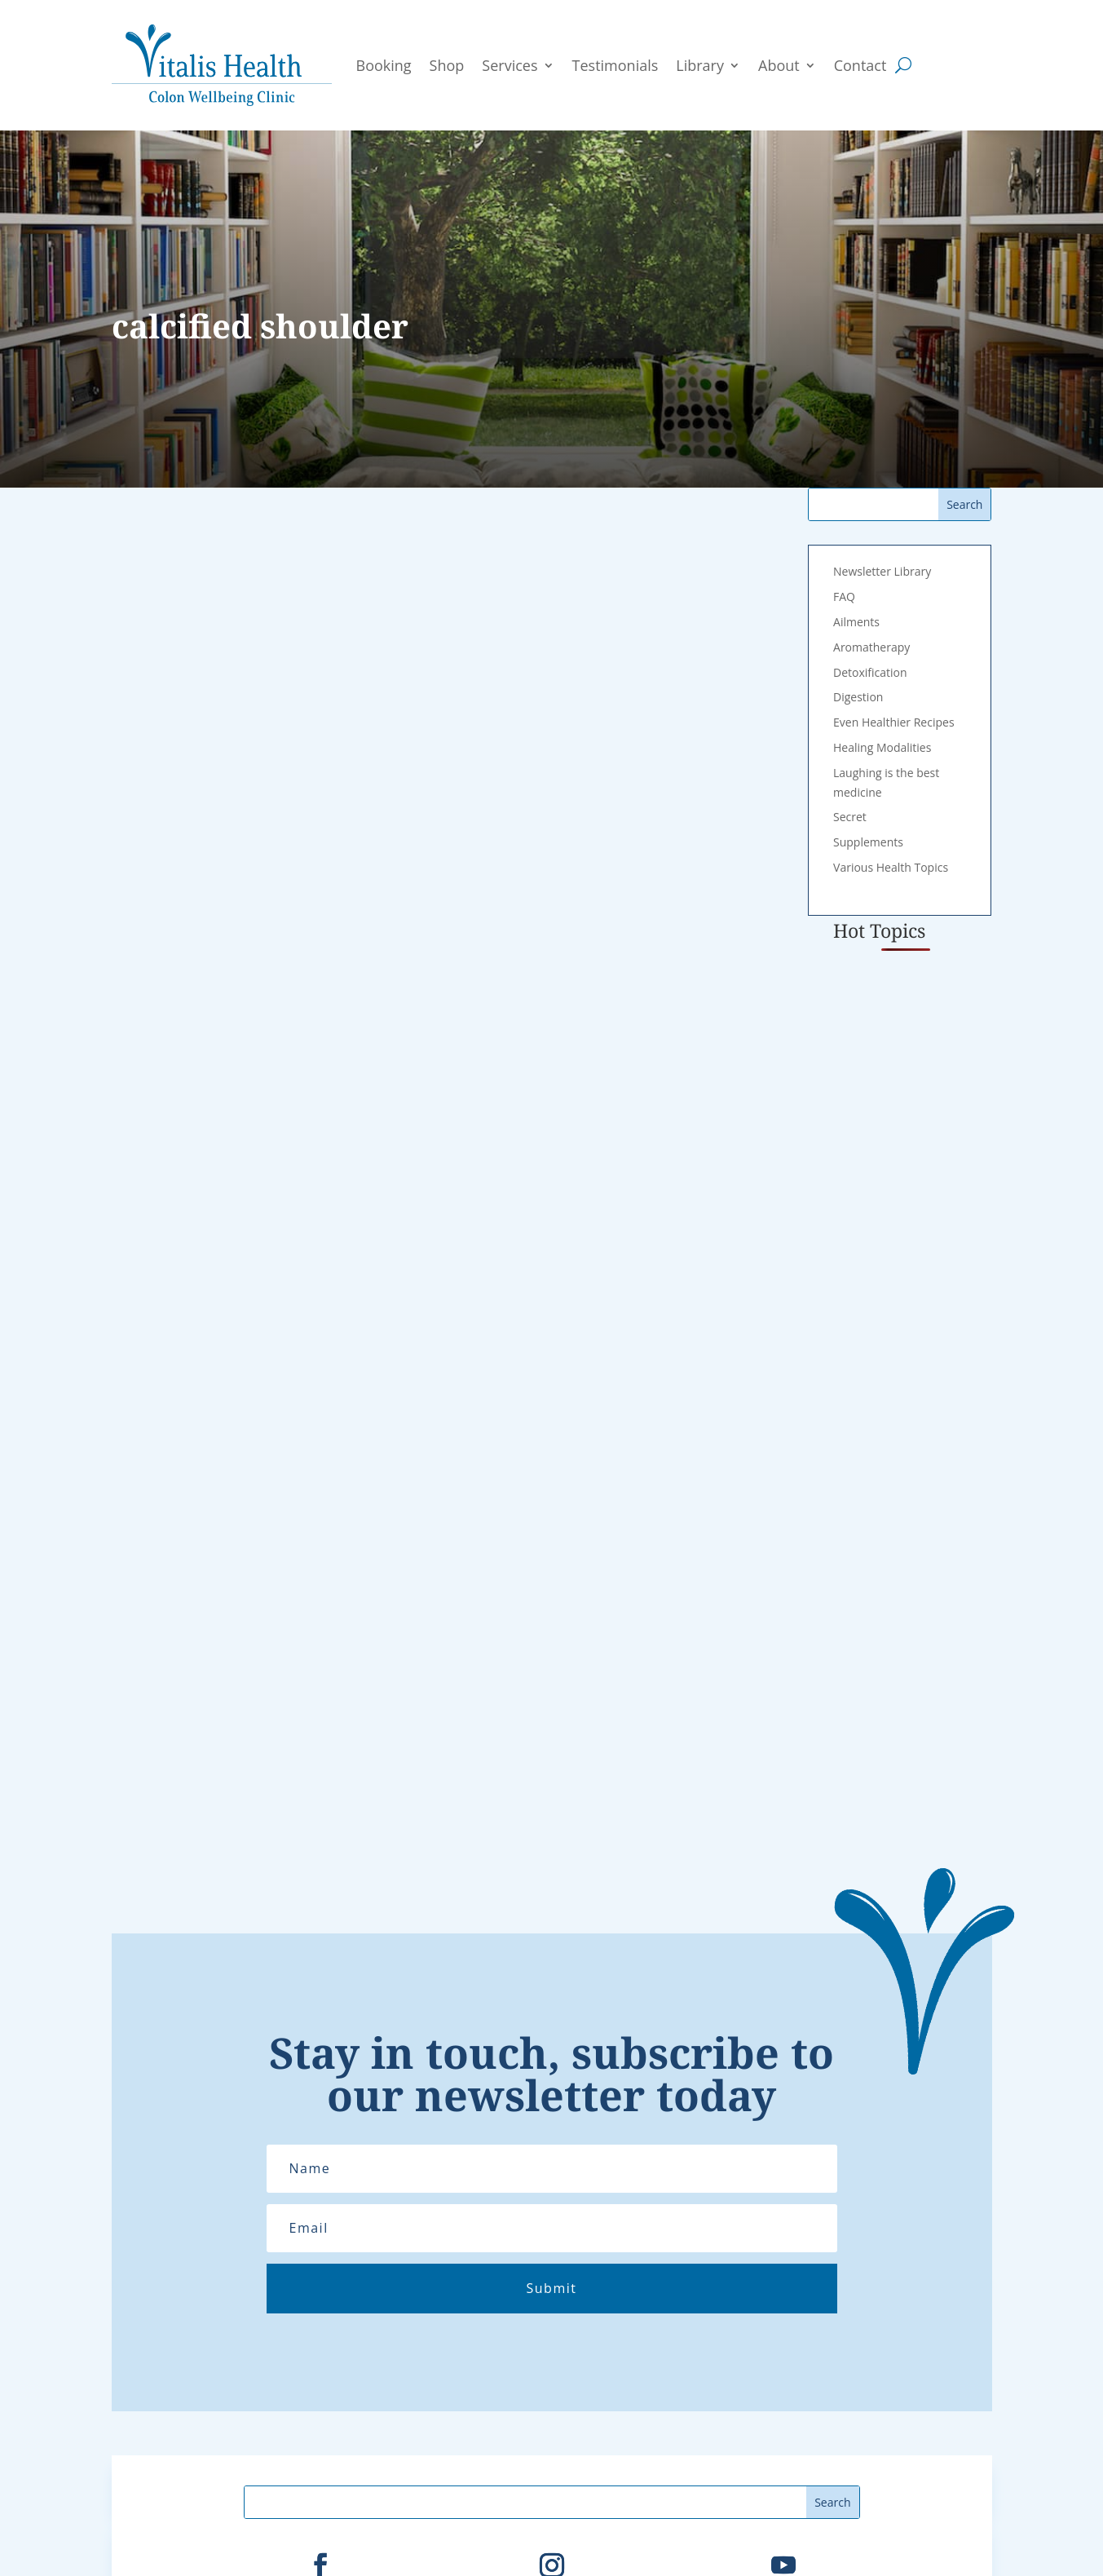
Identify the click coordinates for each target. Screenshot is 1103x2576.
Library (700, 65)
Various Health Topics (890, 867)
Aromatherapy (871, 647)
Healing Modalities (882, 747)
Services (509, 65)
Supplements (868, 842)
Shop (447, 65)
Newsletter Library (882, 571)
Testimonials (615, 65)
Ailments (856, 622)
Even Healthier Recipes (894, 722)
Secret (850, 816)
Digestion (858, 697)
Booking (384, 65)
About (779, 65)
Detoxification (870, 672)
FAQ (844, 596)
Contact (860, 65)
